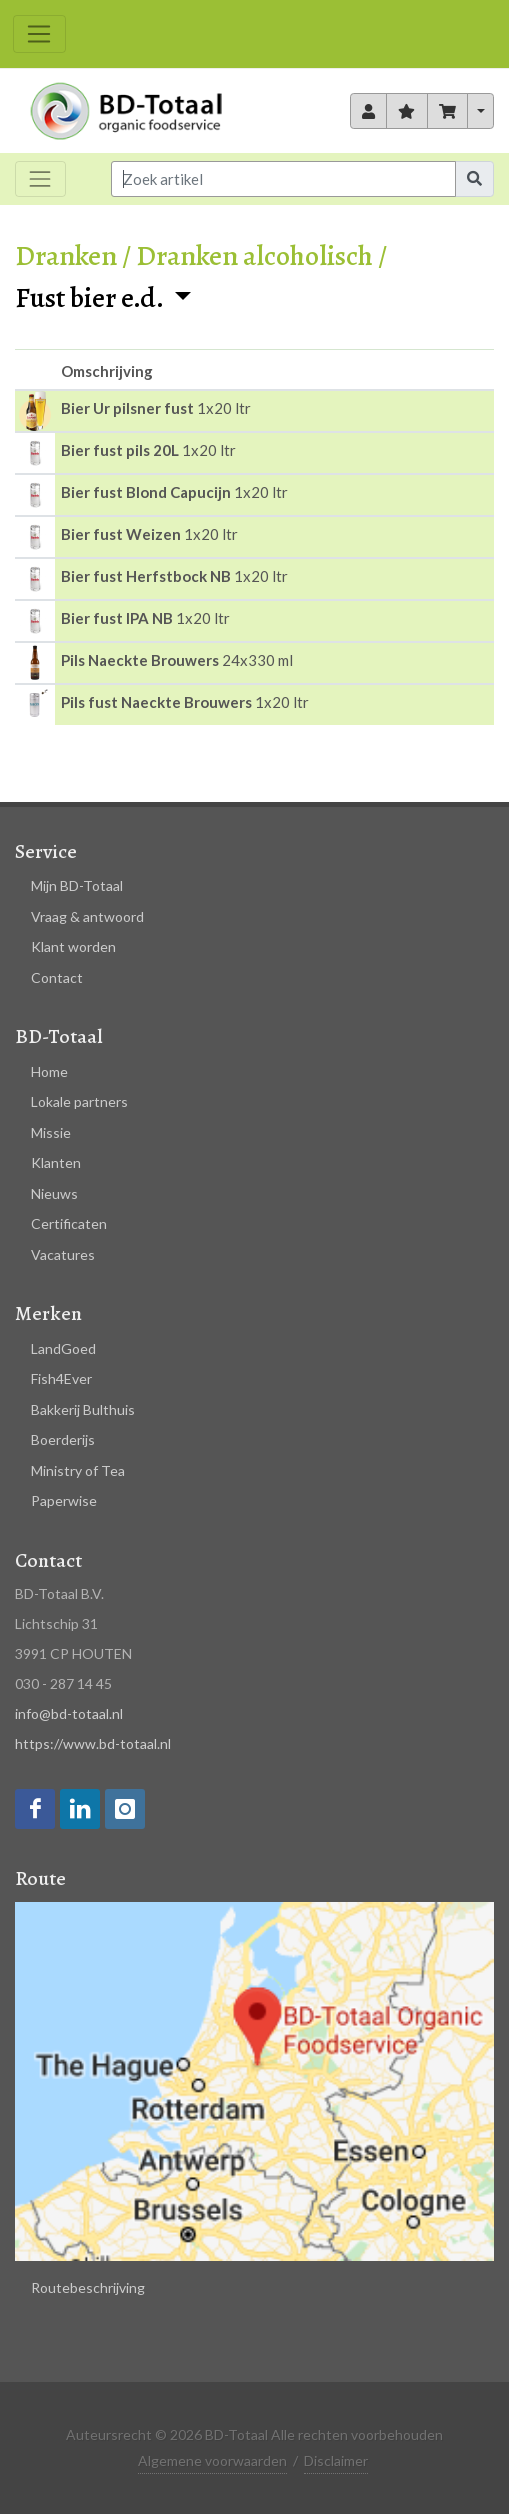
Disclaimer (336, 2460)
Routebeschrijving (88, 2287)
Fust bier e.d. (91, 298)
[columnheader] (35, 370)
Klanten (56, 1162)
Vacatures (63, 1254)
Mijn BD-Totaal (77, 885)
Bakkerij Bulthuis (83, 1409)
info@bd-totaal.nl (69, 1713)
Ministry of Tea (78, 1470)
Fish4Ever (61, 1378)
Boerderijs (63, 1439)
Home (49, 1071)
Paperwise (64, 1500)
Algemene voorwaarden (212, 2460)
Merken (48, 1313)
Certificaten (69, 1223)
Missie (51, 1132)
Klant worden (73, 946)
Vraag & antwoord (87, 916)
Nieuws (54, 1193)
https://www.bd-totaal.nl (93, 1743)
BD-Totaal (59, 1036)
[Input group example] (283, 179)
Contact (57, 977)
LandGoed (63, 1348)
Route (40, 1878)
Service (46, 851)
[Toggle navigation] (39, 34)
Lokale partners (79, 1101)
